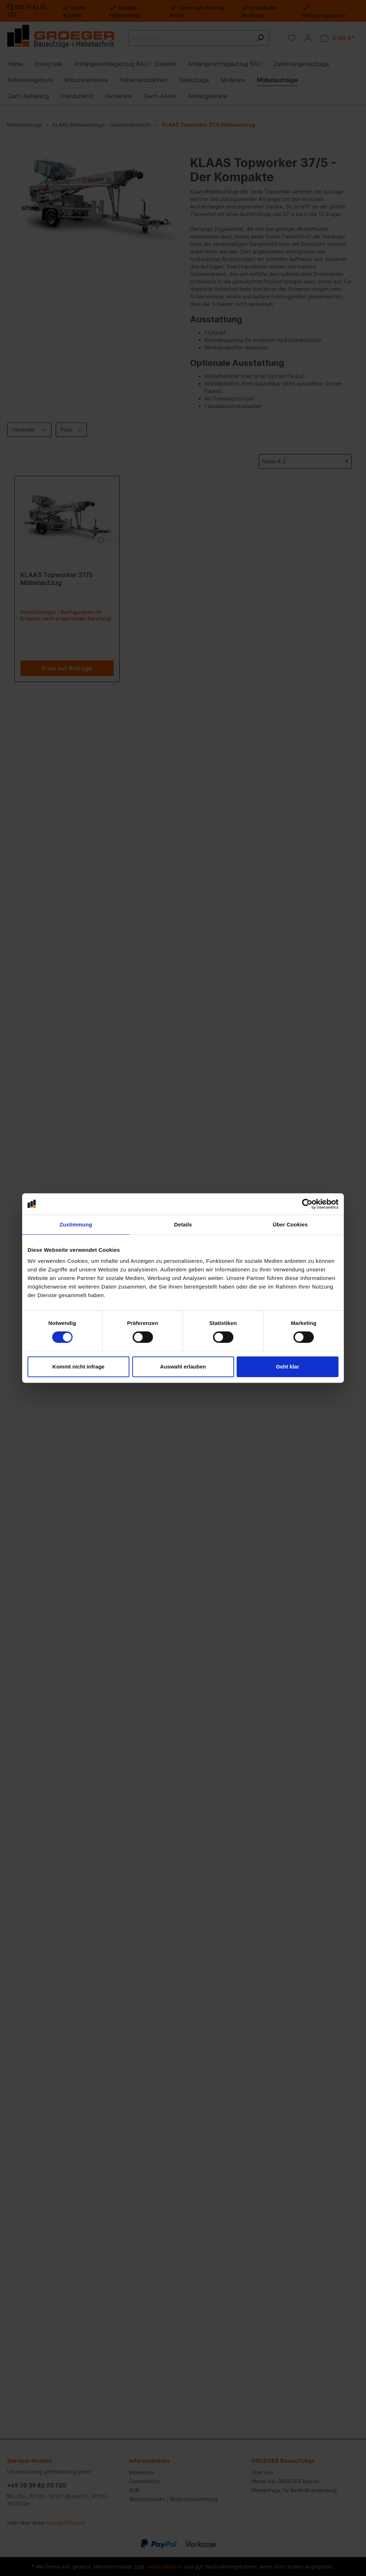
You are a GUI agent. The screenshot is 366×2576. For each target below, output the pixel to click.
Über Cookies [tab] (290, 1224)
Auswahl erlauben (183, 1366)
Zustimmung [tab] (76, 1224)
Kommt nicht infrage (79, 1366)
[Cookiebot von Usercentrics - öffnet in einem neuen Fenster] (307, 1204)
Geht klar (287, 1366)
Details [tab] (183, 1224)
